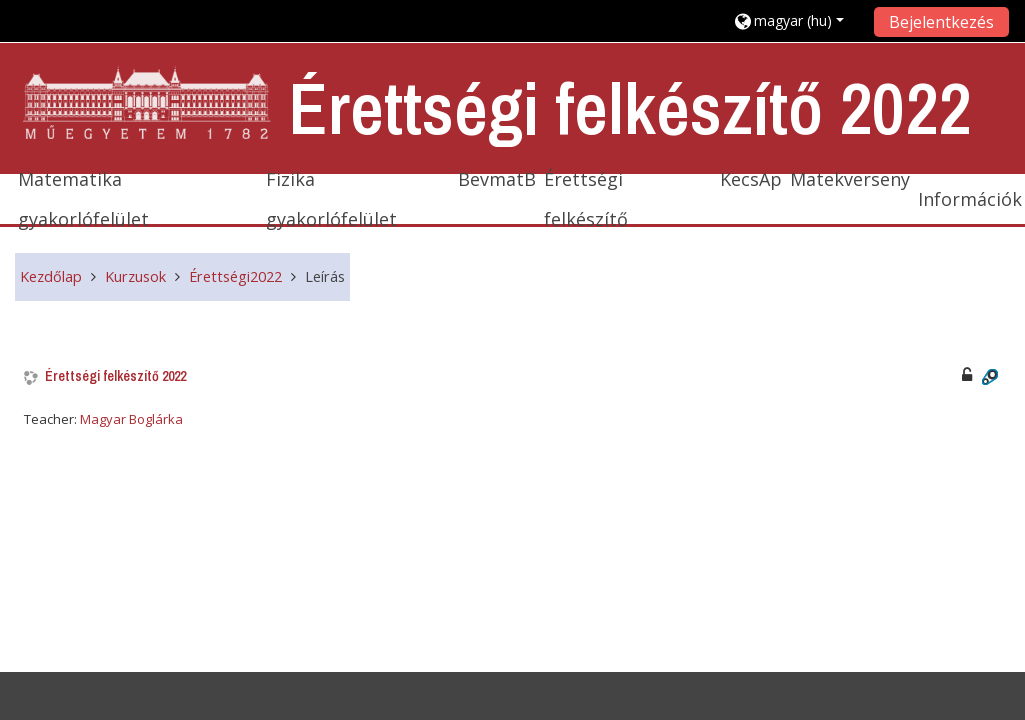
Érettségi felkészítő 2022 (115, 376)
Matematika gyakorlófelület (83, 199)
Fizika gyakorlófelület (331, 199)
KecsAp (751, 179)
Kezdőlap (51, 276)
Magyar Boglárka (131, 419)
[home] (148, 103)
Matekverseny (850, 179)
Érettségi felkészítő (586, 199)
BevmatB (497, 179)
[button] (796, 20)
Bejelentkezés (941, 22)
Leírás (325, 276)
